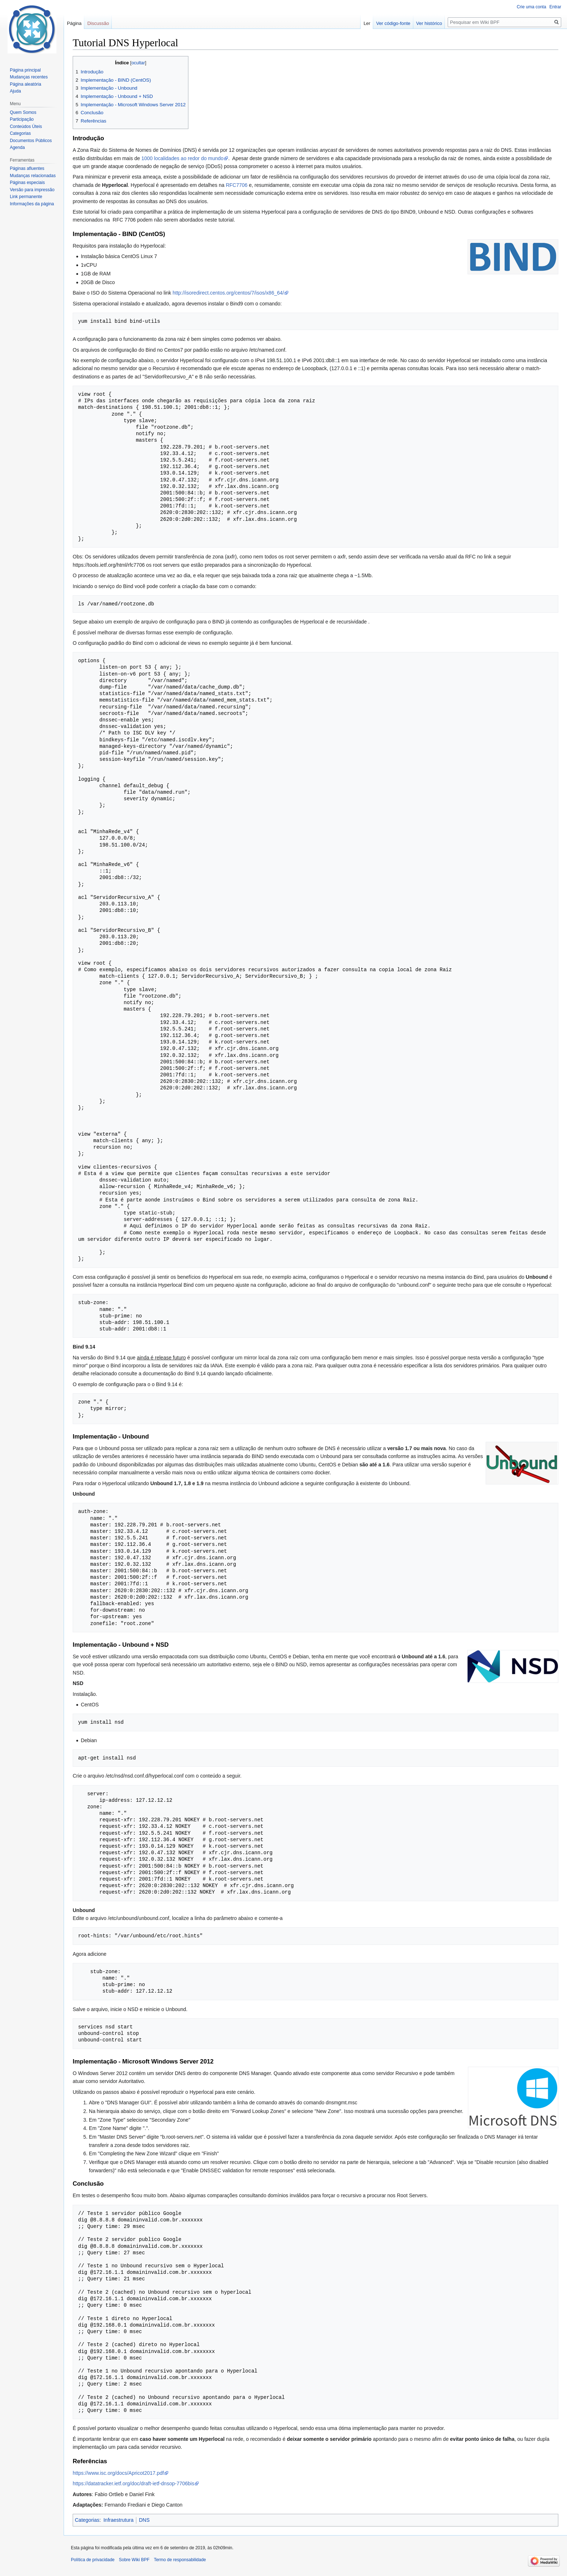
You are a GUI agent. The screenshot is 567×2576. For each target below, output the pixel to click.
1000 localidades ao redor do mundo (182, 158)
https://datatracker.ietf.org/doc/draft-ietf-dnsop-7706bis (133, 2483)
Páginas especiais (27, 182)
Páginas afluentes (27, 168)
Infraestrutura (118, 2520)
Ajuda (15, 91)
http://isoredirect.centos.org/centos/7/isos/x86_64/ (228, 293)
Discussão (98, 23)
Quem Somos (23, 112)
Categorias (87, 2520)
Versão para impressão (32, 189)
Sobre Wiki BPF (134, 2559)
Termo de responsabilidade (180, 2559)
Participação (22, 119)
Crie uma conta (531, 6)
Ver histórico (429, 23)
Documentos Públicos (31, 140)
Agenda (17, 147)
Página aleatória (25, 84)
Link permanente (26, 196)
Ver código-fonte (393, 23)
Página (74, 23)
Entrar (555, 6)
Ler (366, 23)
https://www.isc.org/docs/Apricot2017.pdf (118, 2473)
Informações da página (32, 203)
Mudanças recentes (29, 77)
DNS (144, 2520)
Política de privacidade (93, 2559)
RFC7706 (236, 185)
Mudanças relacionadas (33, 175)
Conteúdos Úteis (26, 126)
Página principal (25, 70)
